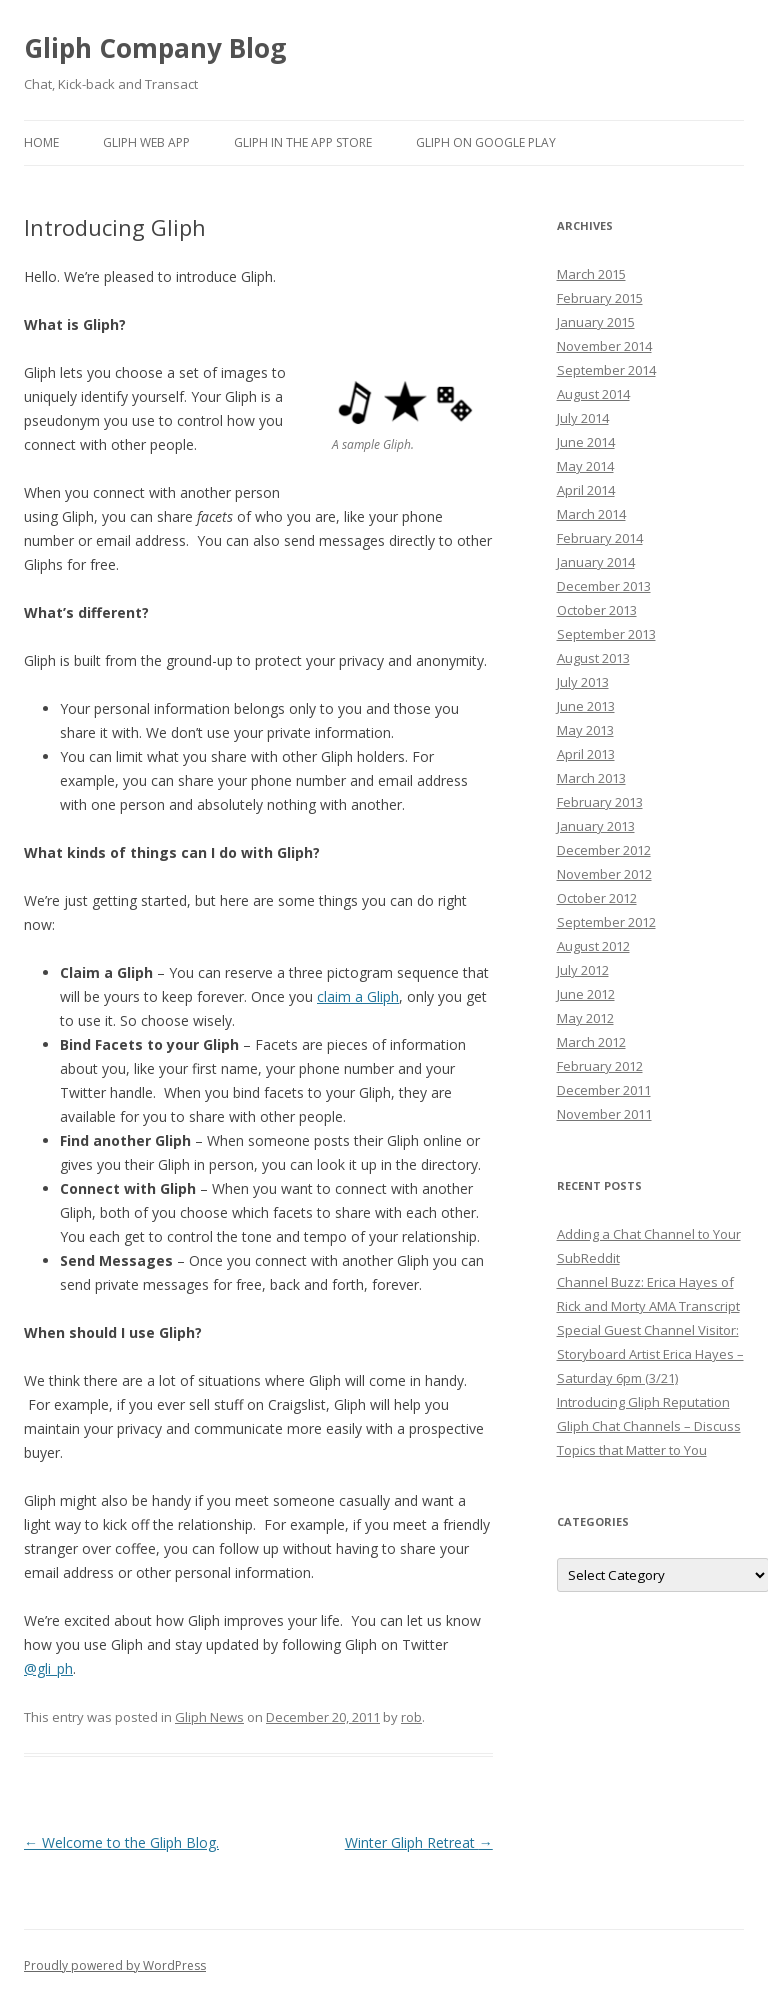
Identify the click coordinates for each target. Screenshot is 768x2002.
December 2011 (604, 1090)
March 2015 (591, 274)
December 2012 (604, 850)
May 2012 (585, 1018)
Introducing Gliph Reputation (643, 1402)
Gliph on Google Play (486, 142)
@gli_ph (48, 1668)
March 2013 (591, 778)
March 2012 (591, 1042)
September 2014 (606, 370)
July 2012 (583, 970)
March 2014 (591, 514)
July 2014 (583, 418)
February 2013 (600, 802)
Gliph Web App (146, 142)
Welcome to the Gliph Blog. (121, 1842)
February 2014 (600, 538)
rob (411, 1717)
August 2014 (593, 394)
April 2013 (586, 754)
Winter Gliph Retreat (419, 1842)
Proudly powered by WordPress (115, 1965)
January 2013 (596, 826)
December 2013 (604, 586)
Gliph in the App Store (303, 142)
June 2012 (586, 994)
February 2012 (600, 1066)
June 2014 (586, 442)
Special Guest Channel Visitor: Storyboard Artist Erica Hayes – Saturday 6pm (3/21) (650, 1354)
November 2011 (604, 1114)
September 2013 (606, 634)
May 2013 (585, 730)
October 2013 (597, 610)
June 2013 (586, 706)
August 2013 (593, 658)
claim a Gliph (358, 996)
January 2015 (596, 322)
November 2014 (604, 346)
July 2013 (583, 682)
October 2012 (597, 898)
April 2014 (586, 490)
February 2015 (600, 298)
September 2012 (606, 922)
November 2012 (604, 874)
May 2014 (585, 466)
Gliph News (209, 1717)
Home (41, 142)
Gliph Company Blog (155, 48)
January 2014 (596, 562)
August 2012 (593, 946)
